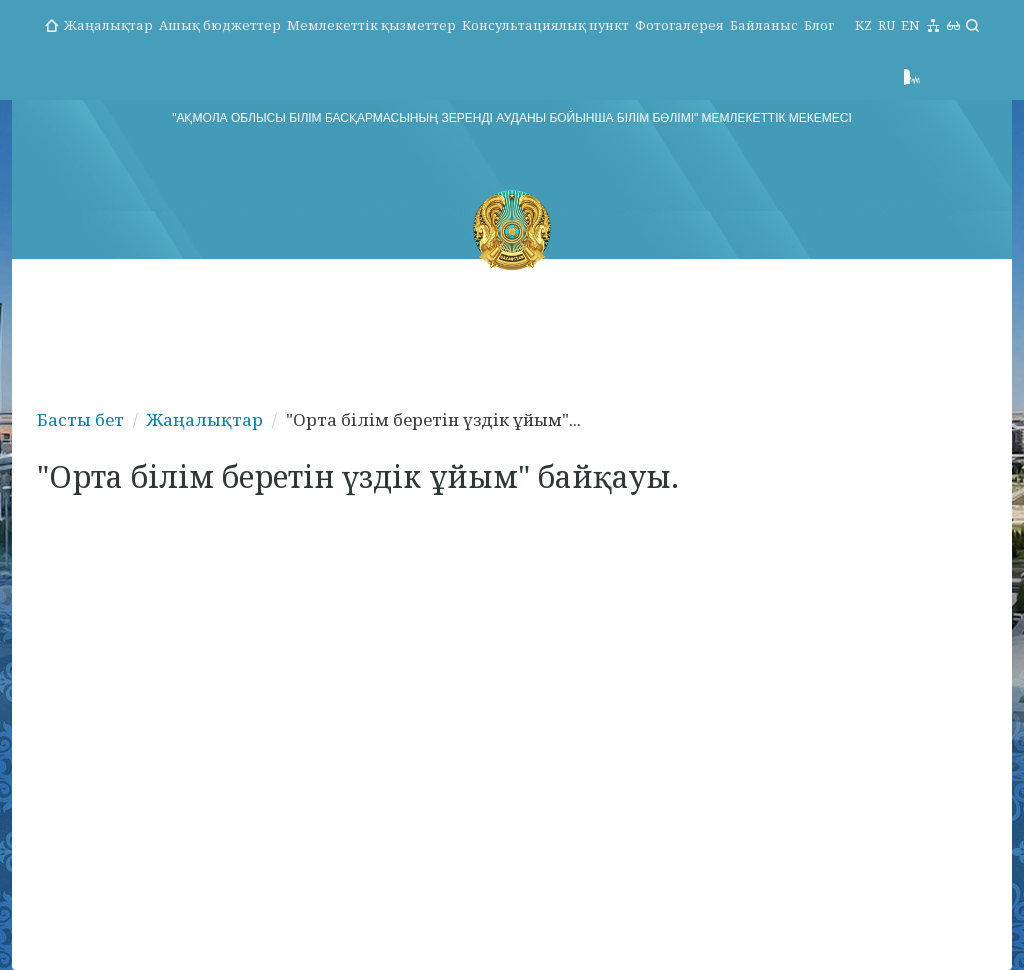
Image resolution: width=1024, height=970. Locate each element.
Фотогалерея (679, 25)
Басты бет (80, 419)
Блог (819, 25)
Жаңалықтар (108, 25)
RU (886, 25)
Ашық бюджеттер (220, 25)
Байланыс (764, 25)
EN (910, 25)
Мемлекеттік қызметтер (371, 25)
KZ (863, 25)
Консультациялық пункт (545, 25)
